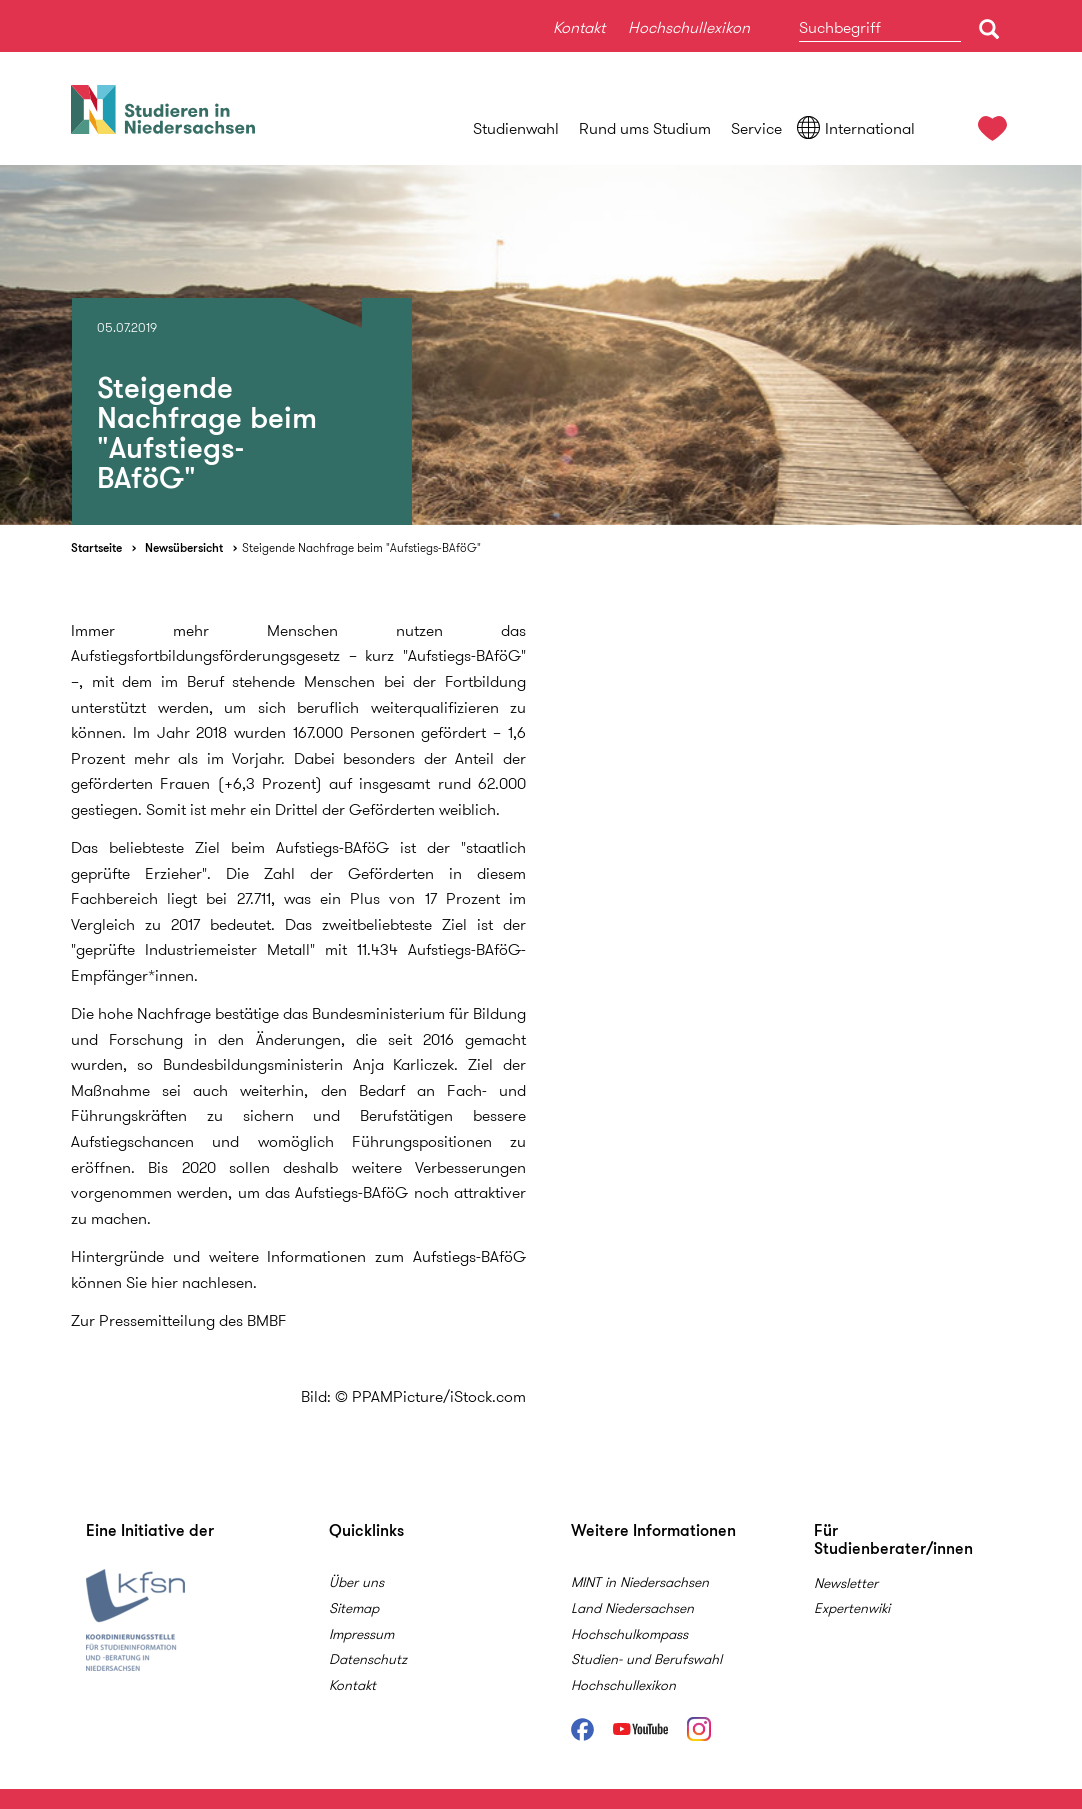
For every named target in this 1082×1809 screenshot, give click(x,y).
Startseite (96, 547)
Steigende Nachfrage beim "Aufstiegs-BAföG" (361, 547)
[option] (541, 345)
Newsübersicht (184, 547)
